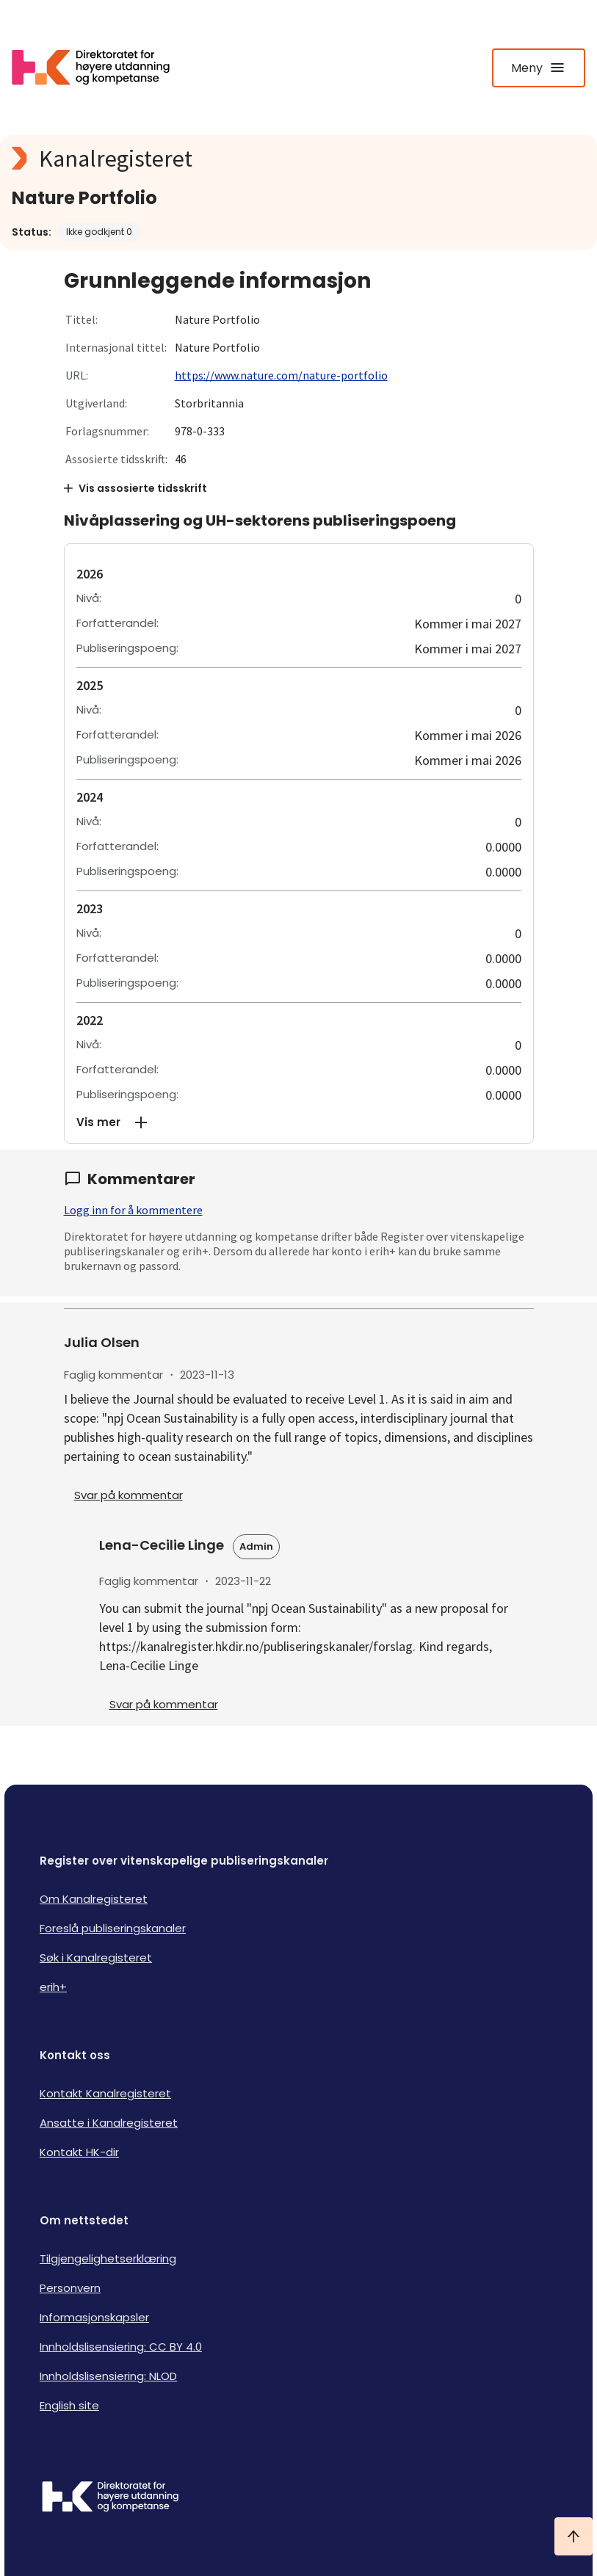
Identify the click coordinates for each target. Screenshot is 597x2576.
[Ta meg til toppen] (573, 2536)
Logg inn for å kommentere (133, 1209)
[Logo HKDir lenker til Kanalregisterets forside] (100, 67)
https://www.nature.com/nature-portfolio (281, 375)
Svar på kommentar (128, 1495)
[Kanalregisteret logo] (298, 158)
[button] (298, 1122)
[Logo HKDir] (298, 2498)
